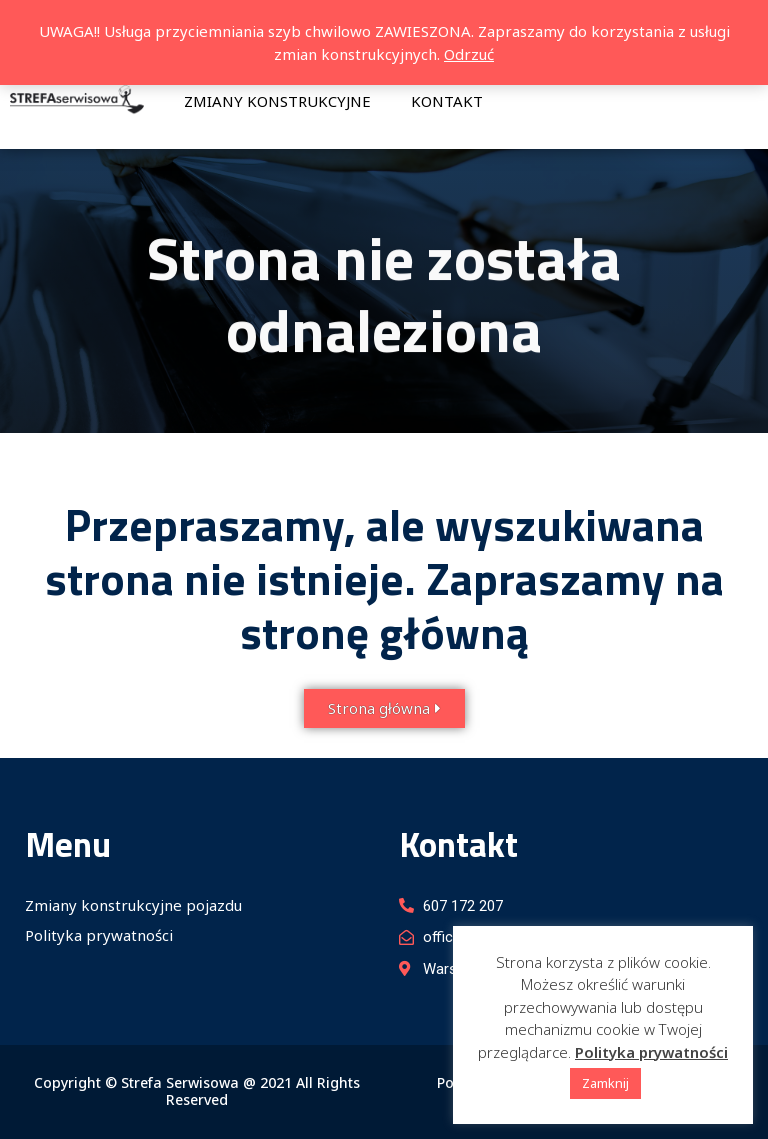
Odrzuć (469, 54)
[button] (384, 708)
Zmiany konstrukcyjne (277, 101)
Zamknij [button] (605, 1083)
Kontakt (447, 101)
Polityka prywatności (99, 935)
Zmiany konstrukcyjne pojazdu (133, 905)
